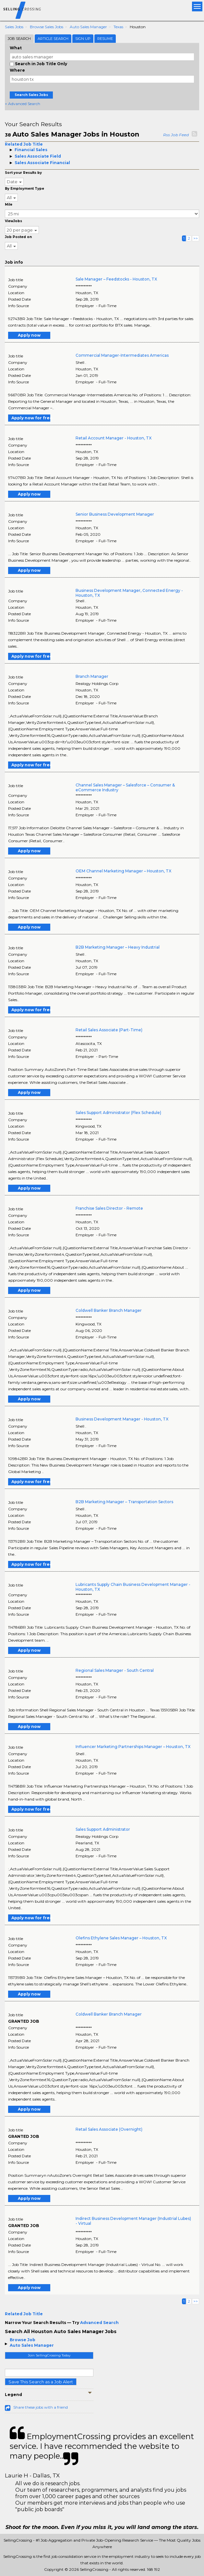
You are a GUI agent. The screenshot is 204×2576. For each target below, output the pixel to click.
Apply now (29, 335)
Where (17, 70)
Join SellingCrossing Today (49, 2355)
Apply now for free (30, 417)
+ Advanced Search (22, 103)
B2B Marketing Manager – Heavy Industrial (118, 947)
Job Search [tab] (19, 38)
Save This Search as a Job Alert (40, 2381)
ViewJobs (13, 221)
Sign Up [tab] (82, 38)
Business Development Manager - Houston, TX (122, 1419)
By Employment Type (24, 188)
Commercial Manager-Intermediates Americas (122, 355)
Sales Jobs (14, 26)
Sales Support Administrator (103, 1829)
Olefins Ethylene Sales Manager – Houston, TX (121, 1937)
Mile (8, 204)
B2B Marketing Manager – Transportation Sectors (124, 1501)
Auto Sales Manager (88, 26)
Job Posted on (18, 237)
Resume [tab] (105, 38)
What (16, 47)
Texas (118, 26)
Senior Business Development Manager (115, 514)
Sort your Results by (23, 173)
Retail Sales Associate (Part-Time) (109, 1029)
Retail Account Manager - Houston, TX (113, 438)
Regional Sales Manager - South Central (115, 1670)
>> (195, 238)
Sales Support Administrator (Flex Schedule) (118, 1112)
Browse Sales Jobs (46, 26)
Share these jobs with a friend (40, 2407)
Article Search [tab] (53, 38)
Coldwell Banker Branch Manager (109, 1310)
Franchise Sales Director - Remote (109, 1208)
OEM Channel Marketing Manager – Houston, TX (123, 871)
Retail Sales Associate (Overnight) (109, 2129)
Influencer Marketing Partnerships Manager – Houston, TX (133, 1746)
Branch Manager (92, 676)
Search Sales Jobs (31, 95)
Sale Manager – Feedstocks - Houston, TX (116, 279)
